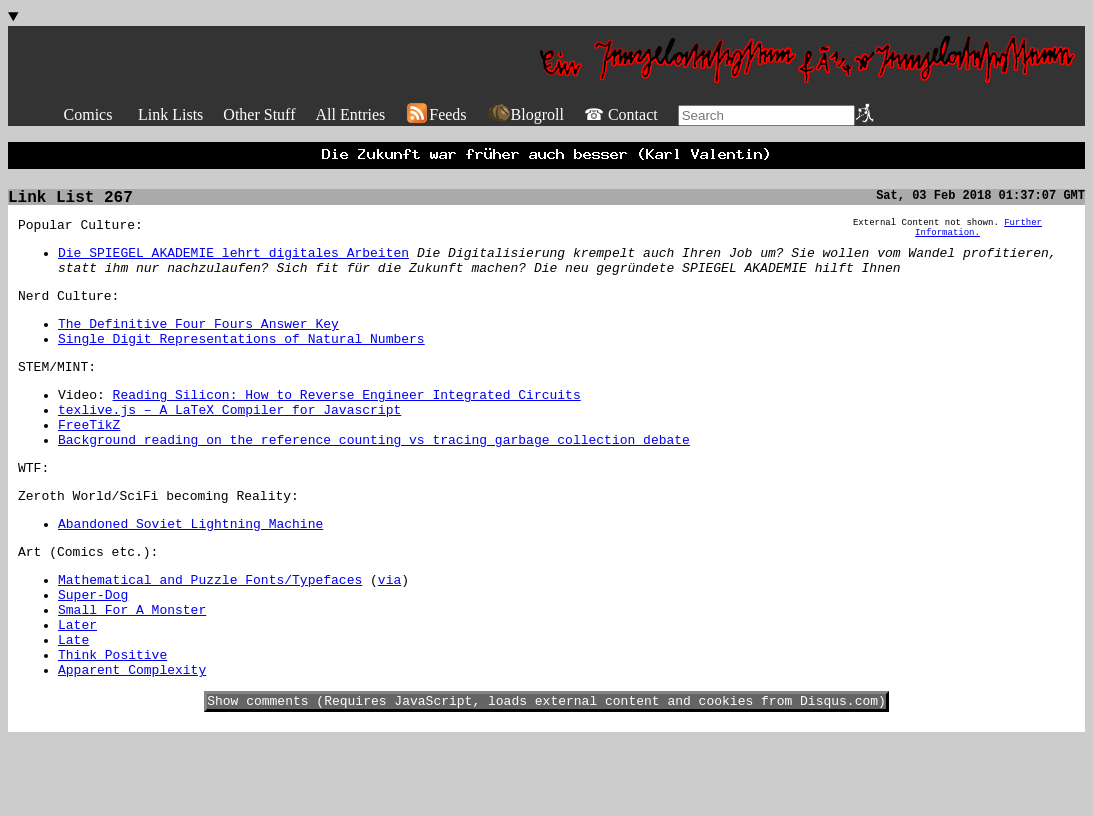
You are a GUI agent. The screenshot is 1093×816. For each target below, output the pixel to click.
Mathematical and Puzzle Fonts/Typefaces (210, 634)
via (389, 634)
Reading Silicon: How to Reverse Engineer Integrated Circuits (347, 425)
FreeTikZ (89, 461)
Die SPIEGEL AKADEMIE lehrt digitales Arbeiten (233, 265)
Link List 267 (70, 204)
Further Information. (978, 238)
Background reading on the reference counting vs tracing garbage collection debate (374, 479)
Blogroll (525, 114)
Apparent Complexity (132, 742)
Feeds (435, 114)
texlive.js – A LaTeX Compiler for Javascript (229, 443)
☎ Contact (621, 114)
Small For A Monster (132, 670)
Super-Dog (93, 652)
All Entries (350, 114)
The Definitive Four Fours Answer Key (198, 345)
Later (77, 688)
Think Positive (112, 724)
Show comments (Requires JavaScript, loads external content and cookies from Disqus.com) (546, 776)
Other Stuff (259, 114)
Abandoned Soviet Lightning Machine (190, 572)
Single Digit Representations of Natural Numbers (241, 363)
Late (73, 706)
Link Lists (170, 114)
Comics (88, 114)
